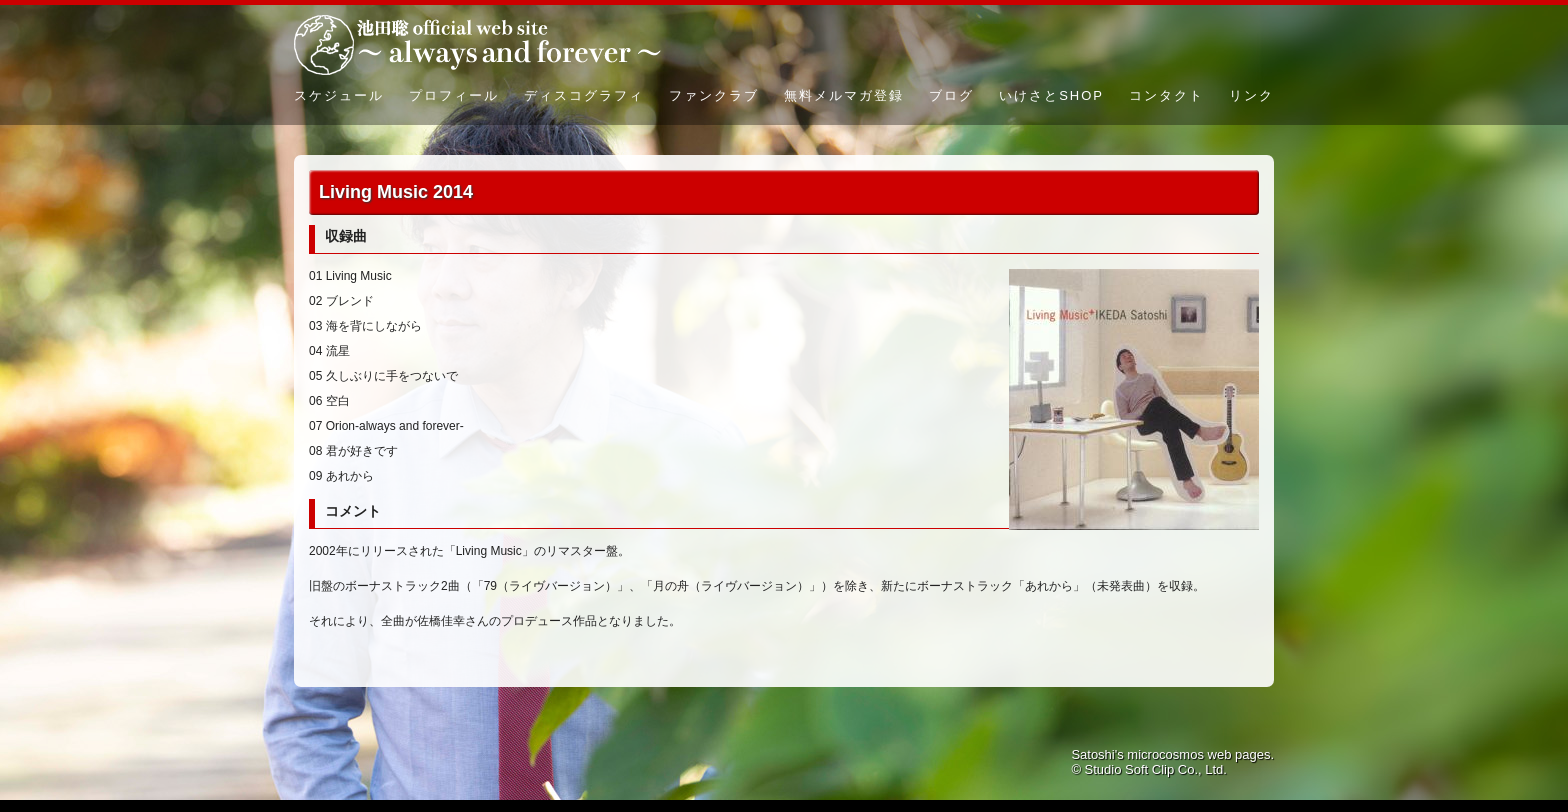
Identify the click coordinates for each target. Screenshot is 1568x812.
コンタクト (1166, 95)
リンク (1251, 95)
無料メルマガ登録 (844, 95)
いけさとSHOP (1051, 95)
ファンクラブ (714, 95)
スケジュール (339, 95)
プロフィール (454, 95)
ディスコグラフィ (584, 95)
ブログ (951, 95)
